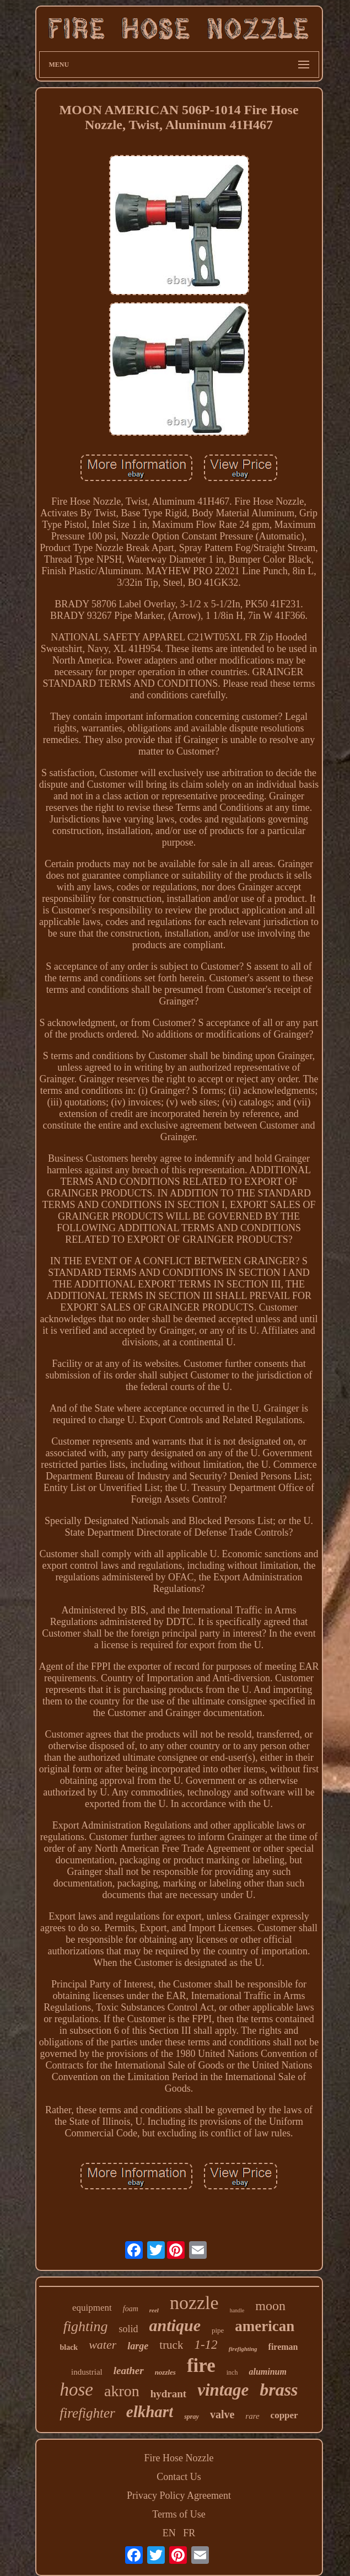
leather (129, 2370)
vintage (223, 2389)
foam (130, 2309)
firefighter (87, 2413)
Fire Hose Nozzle (179, 2457)
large (137, 2345)
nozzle (194, 2302)
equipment (92, 2307)
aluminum (267, 2371)
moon (270, 2306)
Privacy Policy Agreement (179, 2495)
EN (169, 2532)
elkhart (149, 2411)
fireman (283, 2346)
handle (237, 2310)
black (69, 2347)
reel (154, 2310)
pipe (218, 2330)
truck (171, 2344)
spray (191, 2416)
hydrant (168, 2393)
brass (279, 2389)
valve (222, 2414)
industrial (87, 2371)
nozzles (165, 2372)
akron (121, 2390)
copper (284, 2415)
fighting (85, 2326)
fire (201, 2365)
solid (128, 2328)
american (264, 2326)
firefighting (243, 2348)
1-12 (205, 2344)
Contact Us (179, 2476)
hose (76, 2389)
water (102, 2344)
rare (252, 2416)
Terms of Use (179, 2514)
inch (232, 2372)
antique (175, 2325)
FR (189, 2532)
